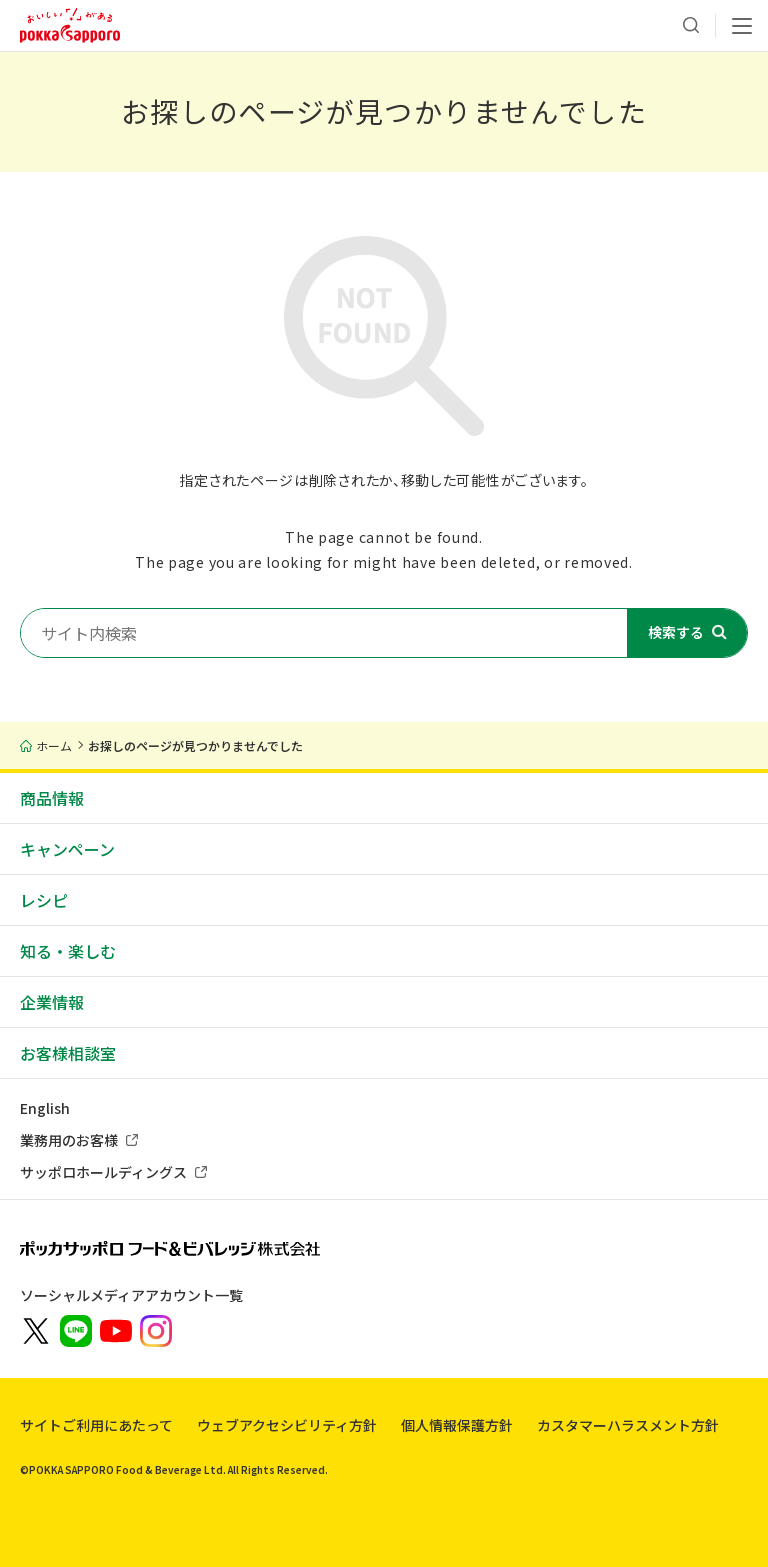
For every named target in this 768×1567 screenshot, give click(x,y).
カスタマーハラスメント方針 (628, 1425)
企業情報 (52, 1002)
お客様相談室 (68, 1053)
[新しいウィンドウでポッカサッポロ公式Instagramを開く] (156, 1329)
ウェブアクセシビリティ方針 (287, 1425)
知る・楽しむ (68, 951)
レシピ (44, 900)
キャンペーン (67, 849)
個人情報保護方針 (457, 1425)
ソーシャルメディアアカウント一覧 (131, 1295)
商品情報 (52, 798)
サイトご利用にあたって (96, 1425)
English (45, 1108)
